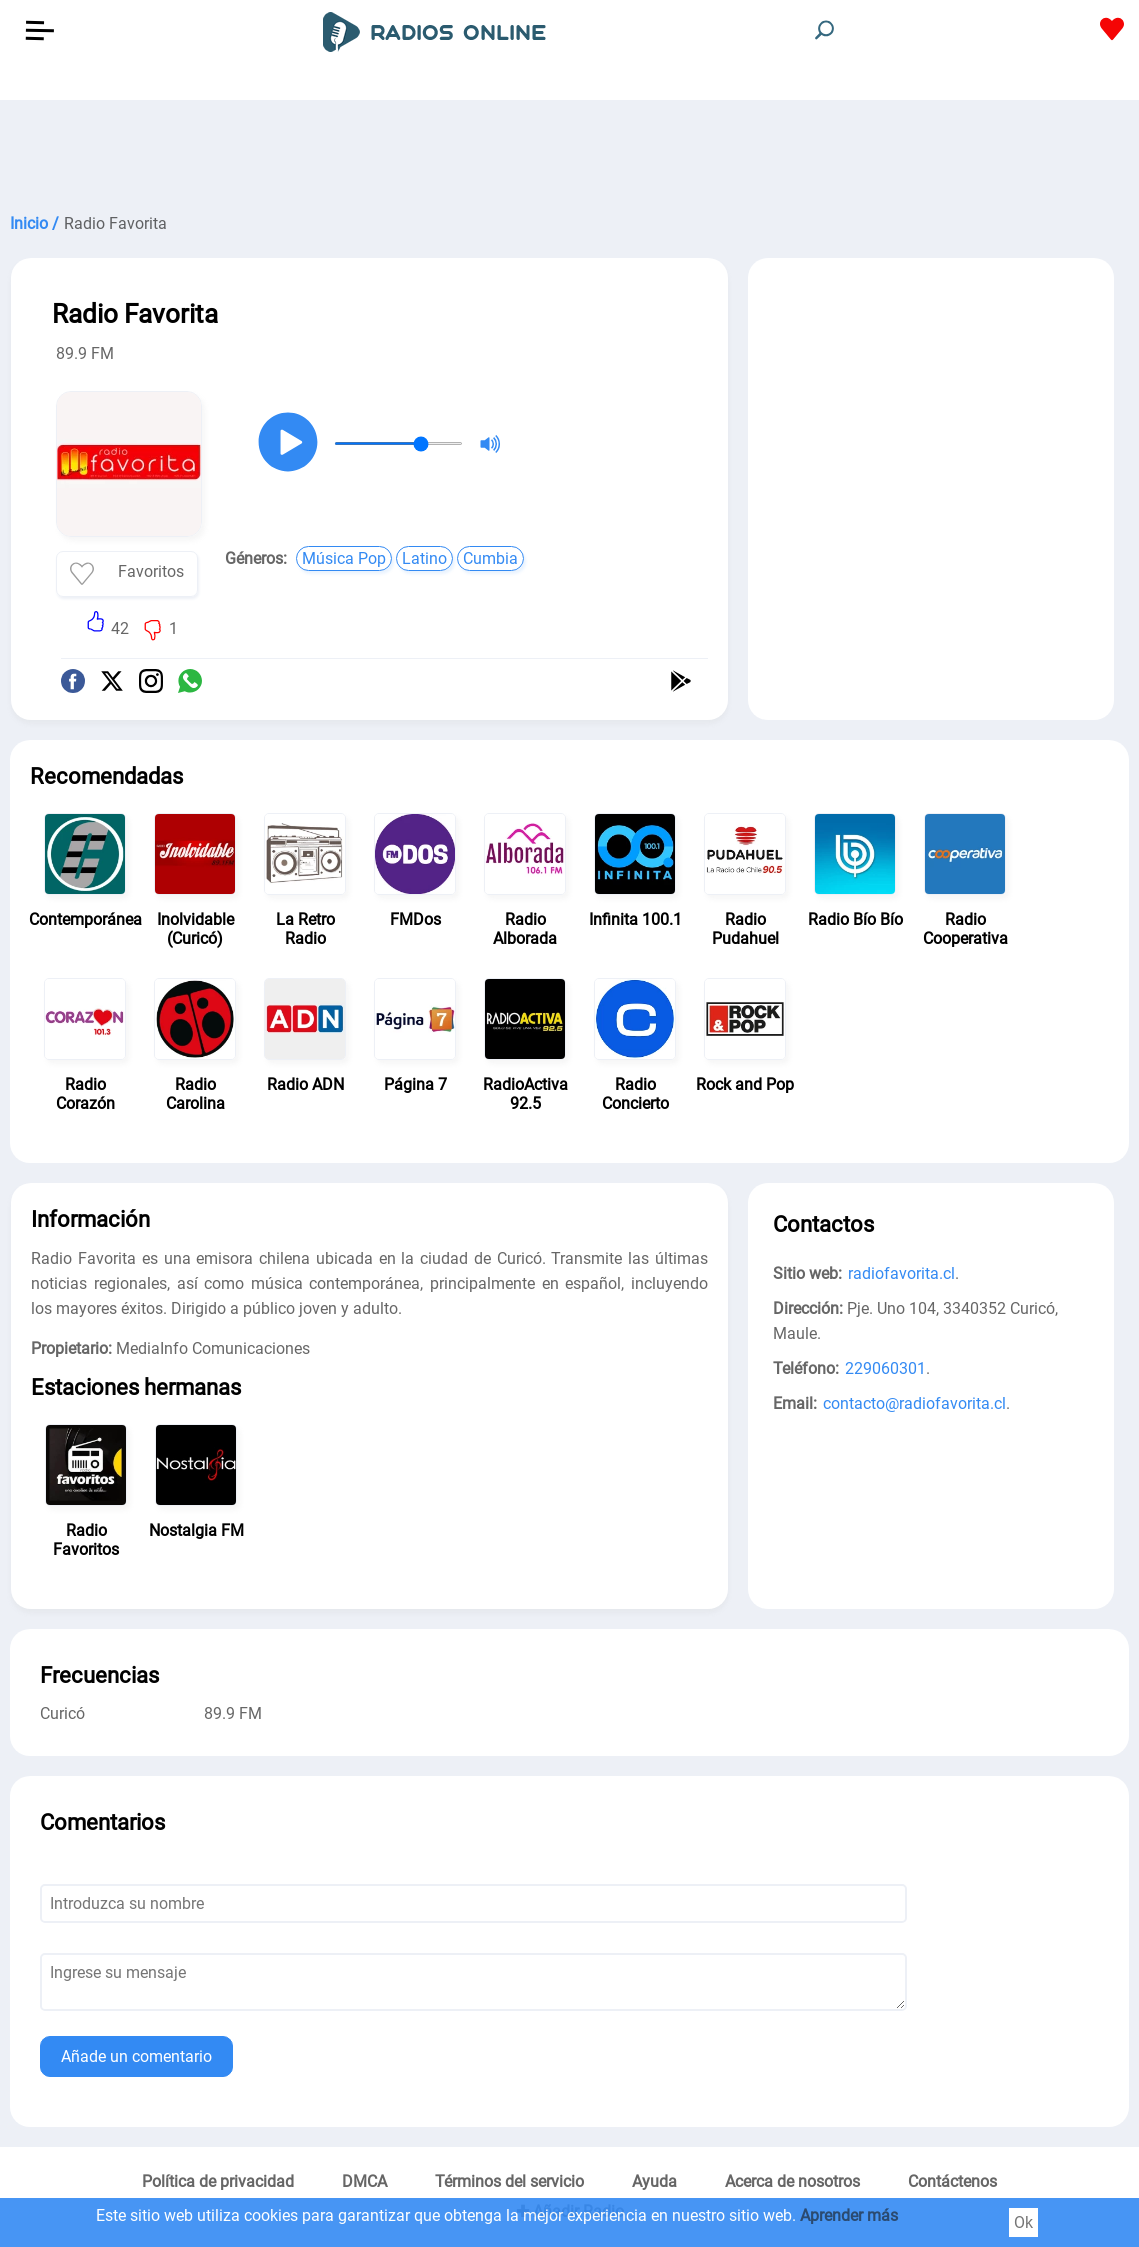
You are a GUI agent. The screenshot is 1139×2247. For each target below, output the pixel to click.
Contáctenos (952, 2181)
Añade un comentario (136, 2056)
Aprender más (849, 2215)
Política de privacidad (218, 2181)
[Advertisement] (569, 150)
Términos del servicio (509, 2181)
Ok (1023, 2222)
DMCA (364, 2181)
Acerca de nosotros (792, 2181)
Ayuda (654, 2181)
